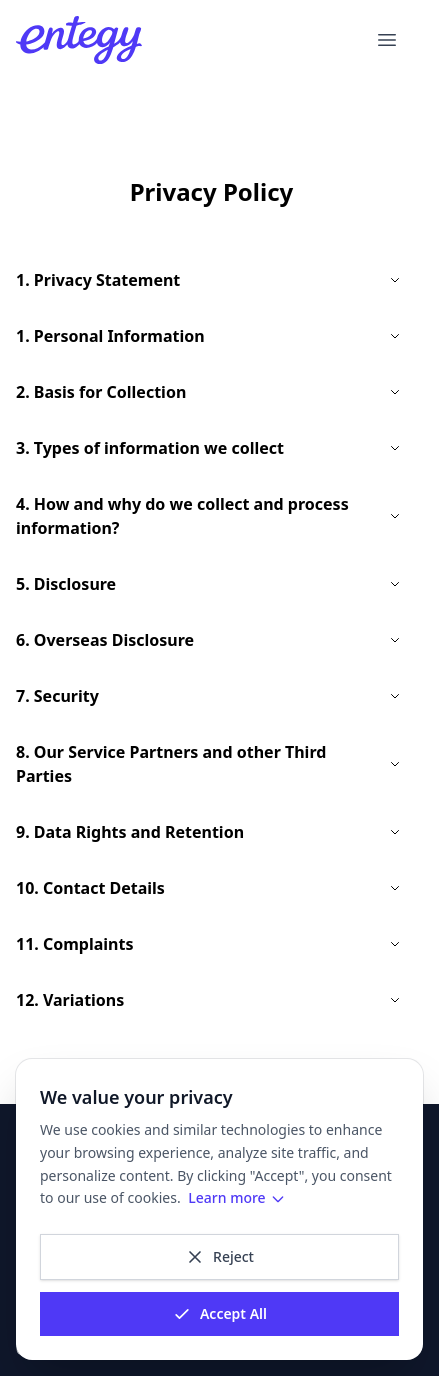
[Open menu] (387, 40)
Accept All (219, 1314)
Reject (219, 1257)
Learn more (236, 1197)
